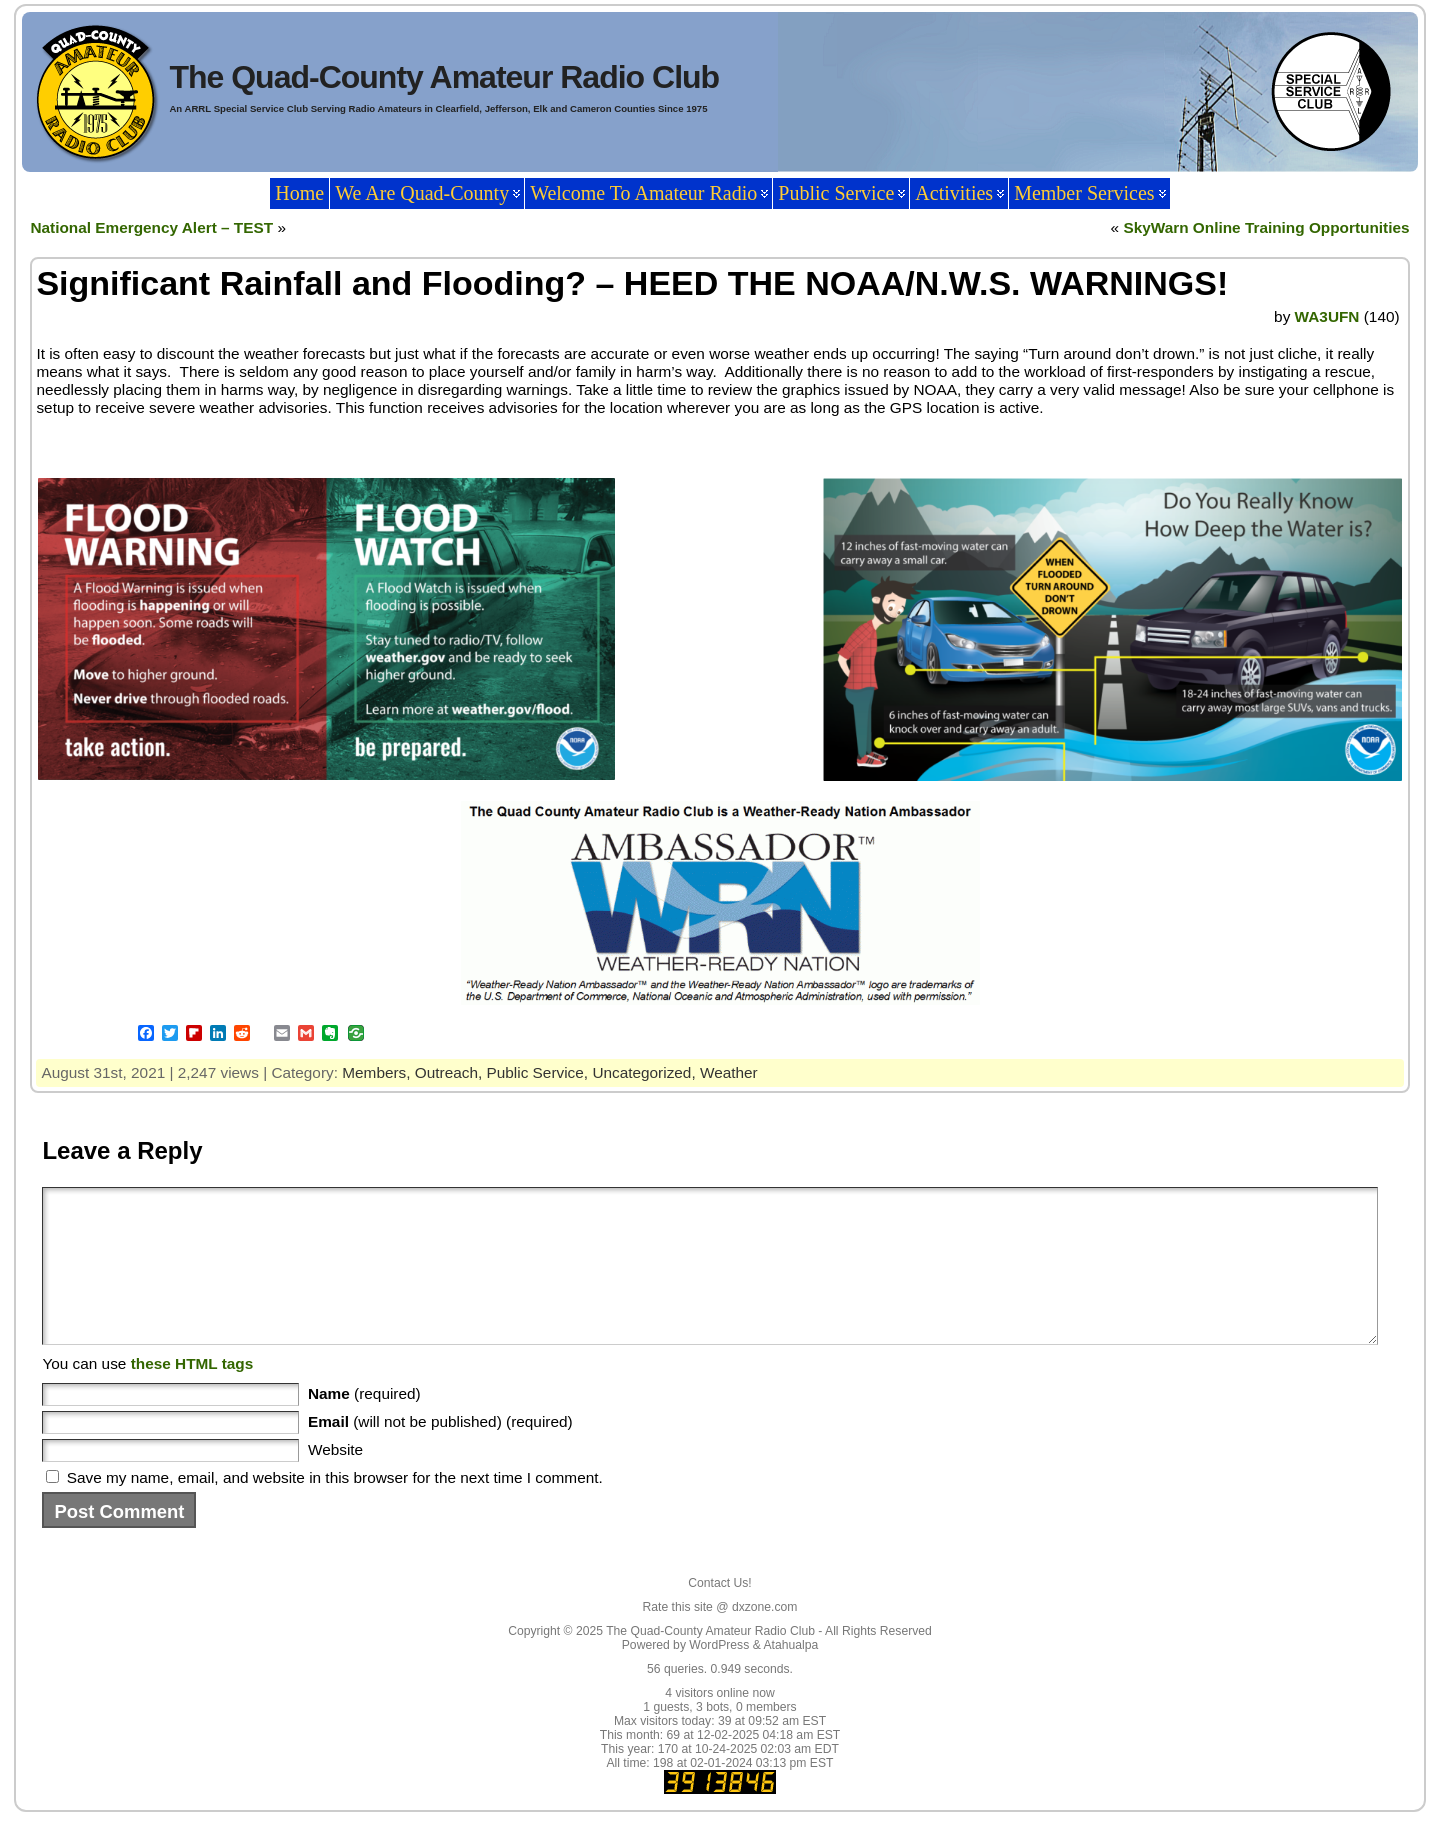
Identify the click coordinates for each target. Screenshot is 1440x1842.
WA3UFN (1327, 316)
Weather (729, 1072)
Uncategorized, (646, 1072)
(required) (364, 1423)
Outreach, (451, 1072)
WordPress (719, 1675)
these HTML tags (192, 1393)
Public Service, (540, 1072)
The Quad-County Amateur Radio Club (444, 77)
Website (335, 1479)
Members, (378, 1072)
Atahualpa (790, 1675)
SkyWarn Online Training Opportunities (1266, 227)
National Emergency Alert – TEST (151, 227)
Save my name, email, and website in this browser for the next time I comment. (335, 1507)
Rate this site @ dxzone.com (720, 1637)
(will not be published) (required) (440, 1451)
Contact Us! (720, 1613)
